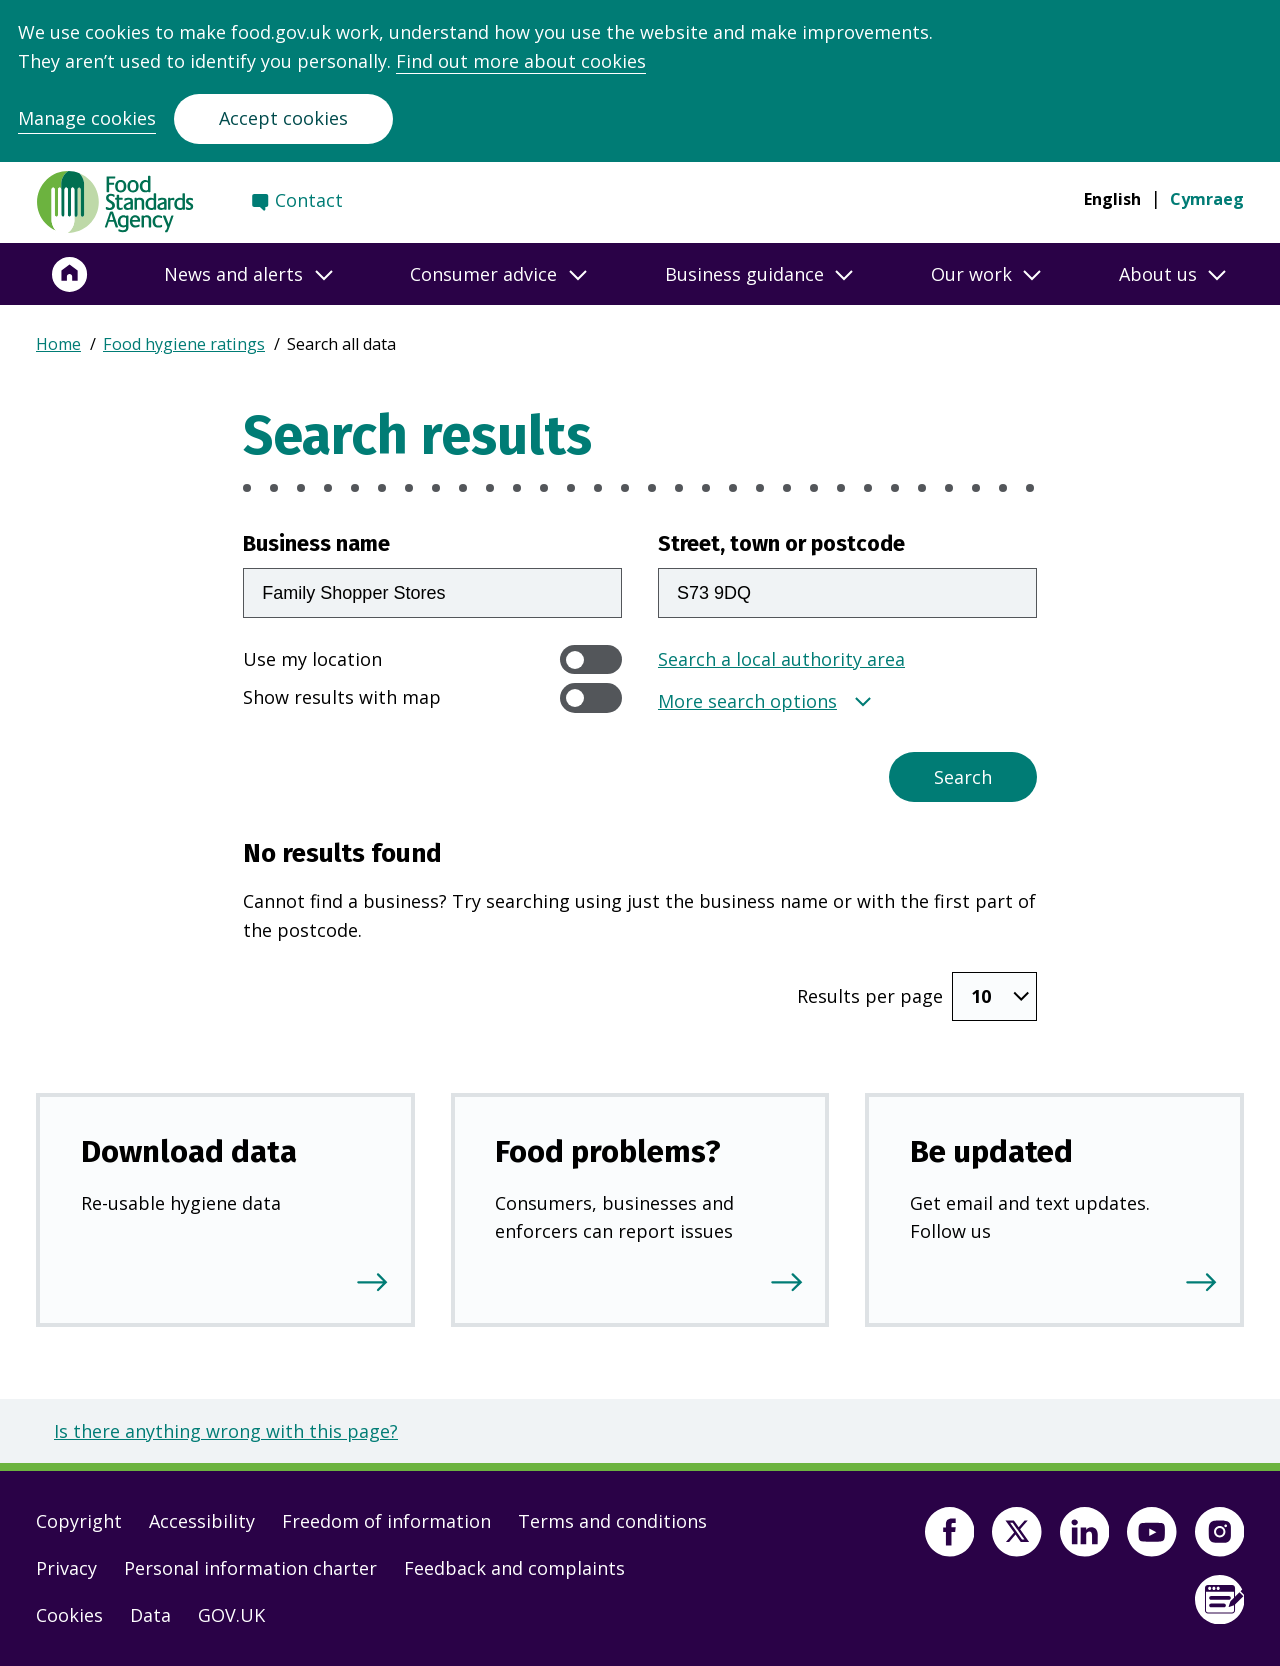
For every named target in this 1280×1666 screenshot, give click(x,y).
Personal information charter (250, 1568)
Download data (189, 1151)
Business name (316, 544)
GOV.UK (231, 1615)
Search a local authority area (781, 659)
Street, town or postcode (781, 544)
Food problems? (608, 1151)
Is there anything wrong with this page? (226, 1431)
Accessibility (202, 1521)
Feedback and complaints (514, 1568)
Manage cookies (87, 118)
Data (150, 1615)
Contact (309, 200)
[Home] (70, 274)
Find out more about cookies (521, 61)
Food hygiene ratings (184, 344)
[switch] (591, 659)
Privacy (66, 1568)
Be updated (991, 1151)
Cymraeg (1207, 199)
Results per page (870, 996)
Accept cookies (283, 118)
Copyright (79, 1521)
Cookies (69, 1615)
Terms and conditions (612, 1521)
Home (58, 344)
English (1112, 199)
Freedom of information (386, 1521)
